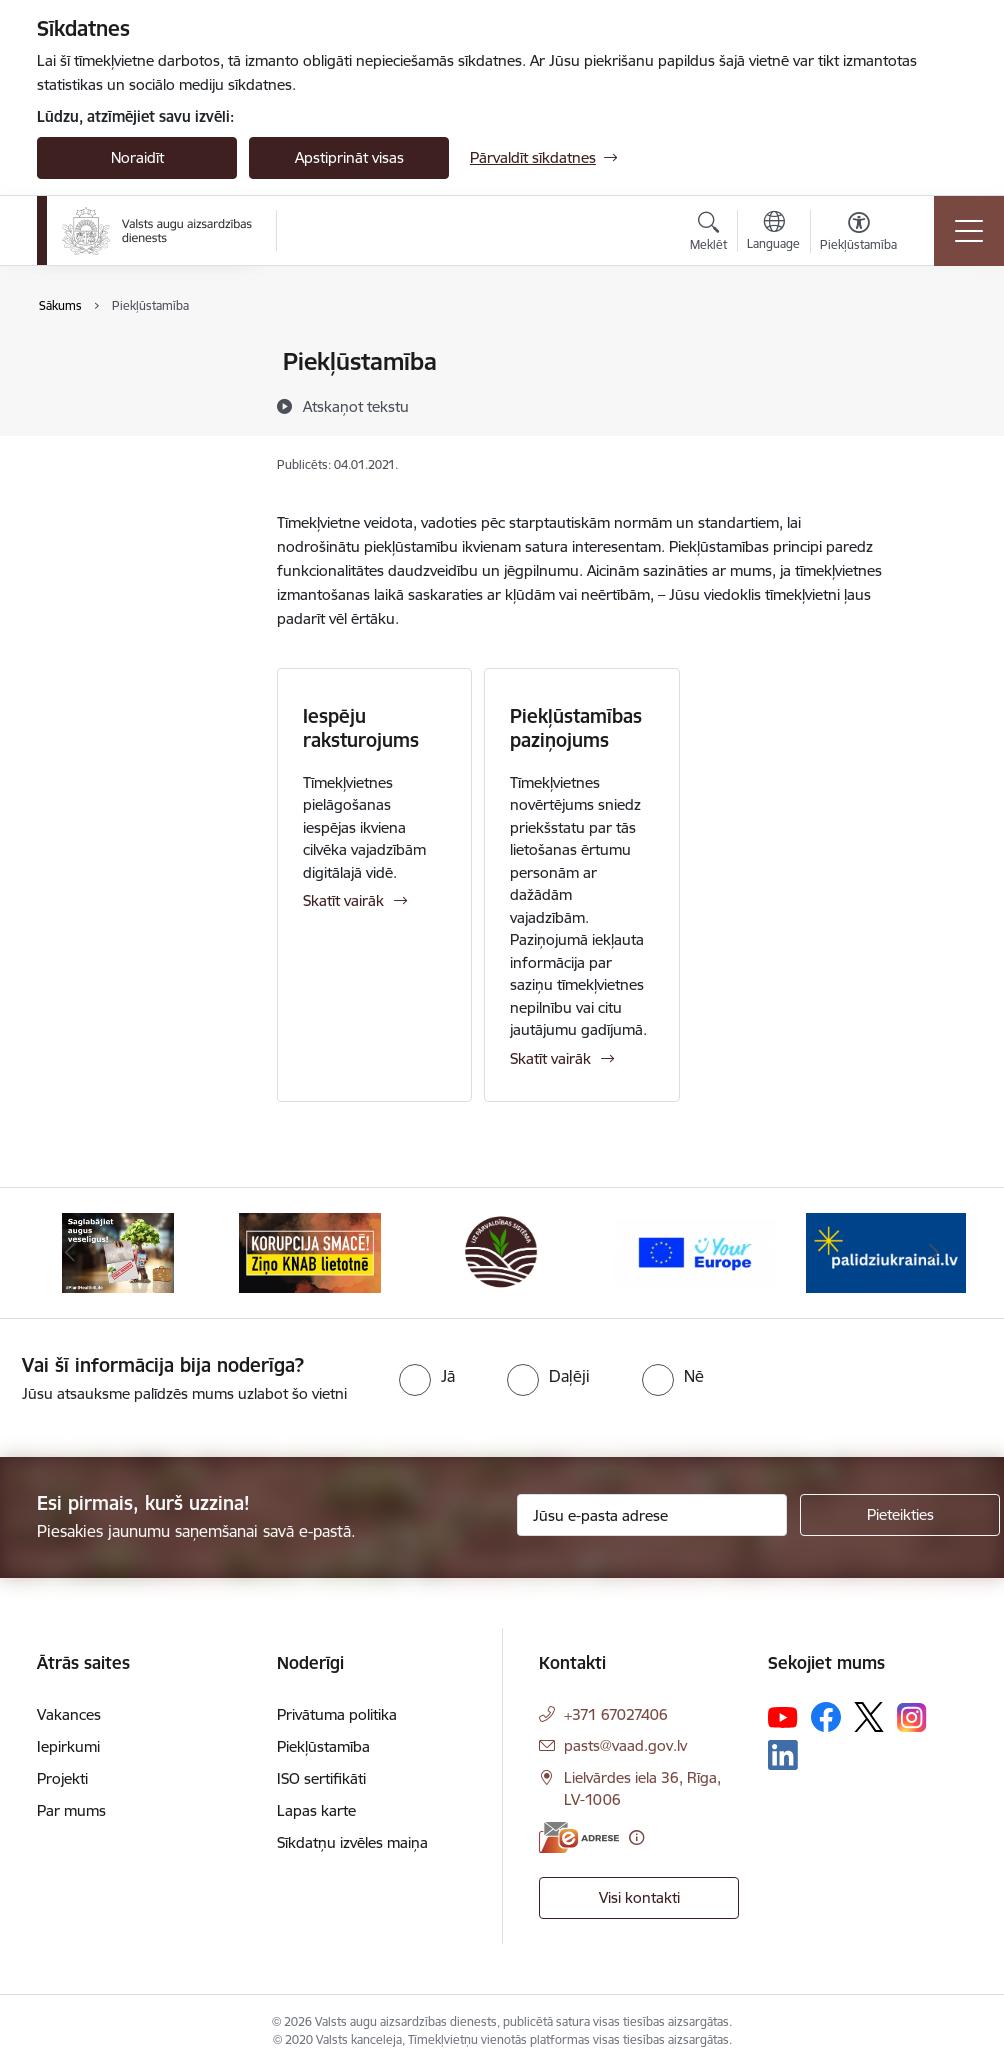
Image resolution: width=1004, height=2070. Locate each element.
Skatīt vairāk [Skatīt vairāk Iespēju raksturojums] (343, 900)
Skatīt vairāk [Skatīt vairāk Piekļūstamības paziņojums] (550, 1058)
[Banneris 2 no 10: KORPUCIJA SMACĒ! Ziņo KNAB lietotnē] (310, 1251)
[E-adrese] (579, 1837)
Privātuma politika (118, 363)
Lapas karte (97, 467)
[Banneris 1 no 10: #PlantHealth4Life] (118, 1251)
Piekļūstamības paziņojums (576, 728)
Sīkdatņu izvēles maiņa (352, 1842)
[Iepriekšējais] (70, 1253)
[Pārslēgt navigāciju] (969, 231)
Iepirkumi (68, 1746)
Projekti (62, 1778)
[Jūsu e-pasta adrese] (652, 1515)
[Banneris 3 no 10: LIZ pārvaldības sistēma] (501, 1251)
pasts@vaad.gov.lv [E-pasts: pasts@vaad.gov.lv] (625, 1745)
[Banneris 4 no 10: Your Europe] (694, 1251)
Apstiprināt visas (349, 157)
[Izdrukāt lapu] (939, 353)
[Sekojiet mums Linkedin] (783, 1755)
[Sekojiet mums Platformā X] (869, 1717)
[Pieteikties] (900, 1515)
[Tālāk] (934, 1253)
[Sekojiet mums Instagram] (912, 1717)
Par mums (71, 1810)
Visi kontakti (639, 1897)
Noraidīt (137, 157)
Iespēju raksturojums (361, 728)
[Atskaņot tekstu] (356, 406)
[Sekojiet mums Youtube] (783, 1716)
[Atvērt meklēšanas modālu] (708, 234)
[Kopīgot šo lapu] (939, 403)
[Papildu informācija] (636, 1837)
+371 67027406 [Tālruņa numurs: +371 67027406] (616, 1714)
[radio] (427, 1376)
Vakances (69, 1714)
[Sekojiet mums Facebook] (826, 1717)
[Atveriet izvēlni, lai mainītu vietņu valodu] (773, 233)
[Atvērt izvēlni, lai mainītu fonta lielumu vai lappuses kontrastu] (858, 234)
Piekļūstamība (104, 397)
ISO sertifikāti (102, 432)
